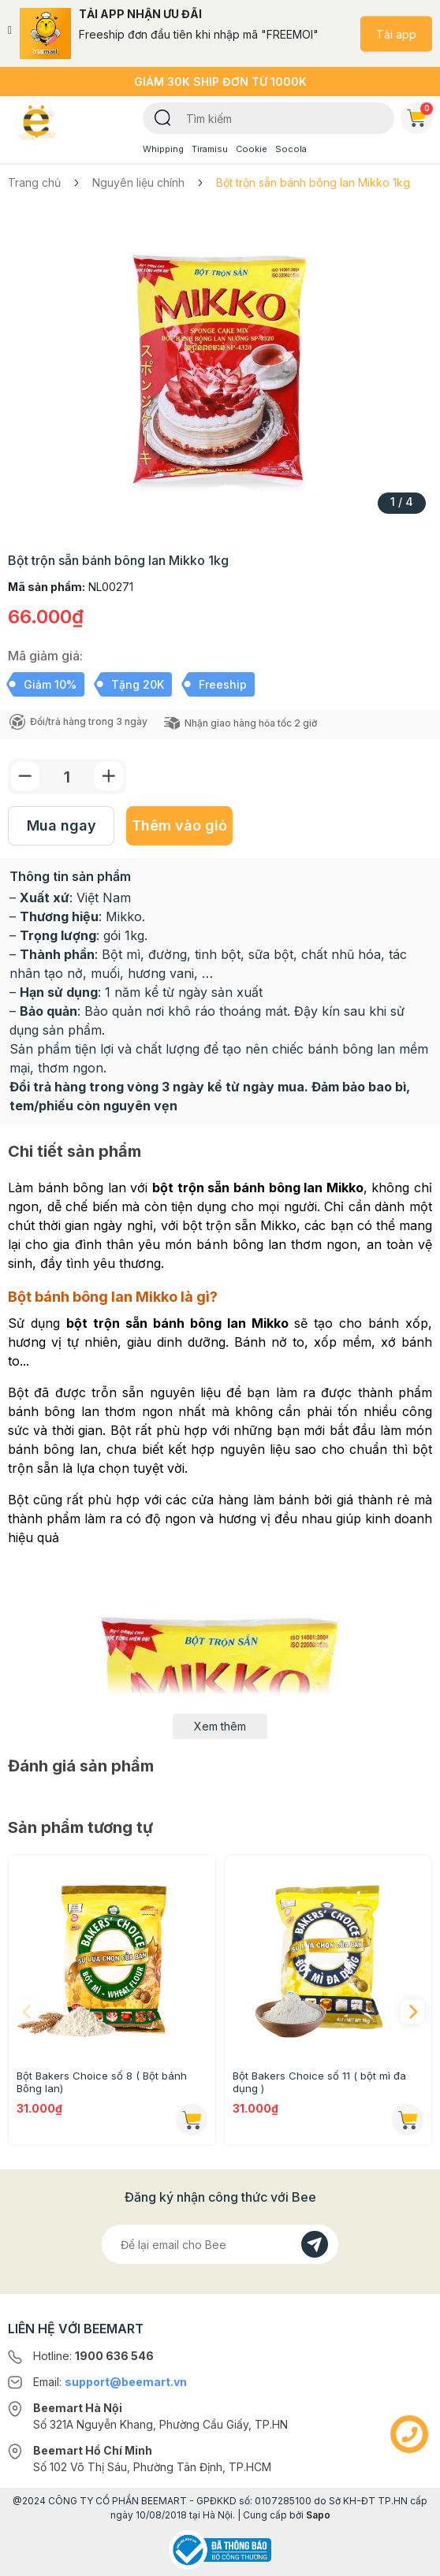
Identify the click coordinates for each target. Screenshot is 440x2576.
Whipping (163, 148)
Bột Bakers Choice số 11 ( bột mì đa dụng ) (319, 2082)
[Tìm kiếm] (163, 116)
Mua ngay (61, 825)
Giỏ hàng (419, 115)
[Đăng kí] (314, 2244)
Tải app (396, 33)
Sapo (318, 2515)
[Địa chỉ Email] (220, 2244)
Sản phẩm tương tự (80, 1827)
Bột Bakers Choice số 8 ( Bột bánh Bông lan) (102, 2082)
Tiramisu (210, 148)
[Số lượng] (67, 776)
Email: (110, 2381)
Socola (291, 148)
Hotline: (93, 2355)
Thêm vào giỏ (179, 825)
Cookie (251, 148)
